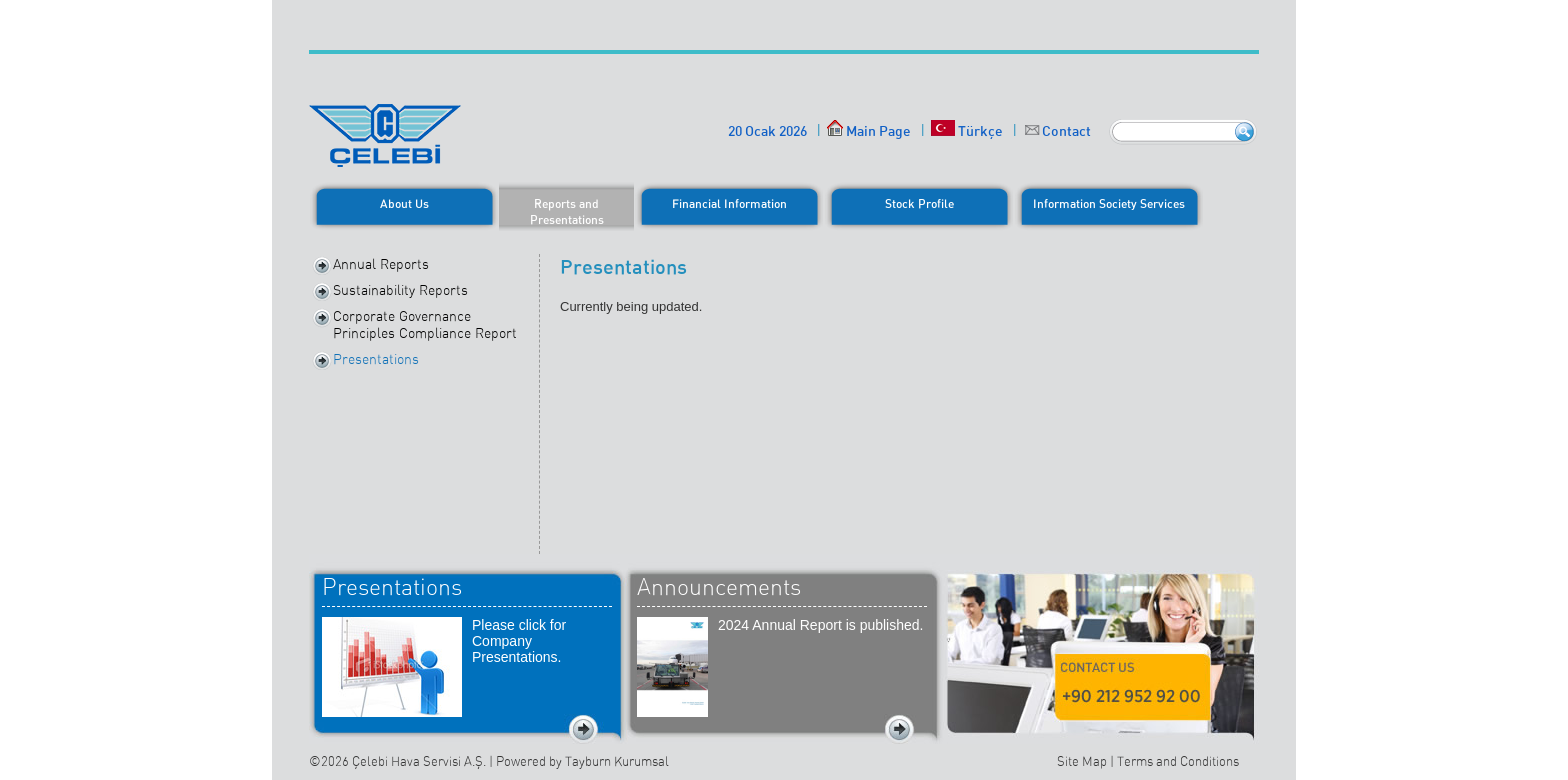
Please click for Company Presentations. (519, 641)
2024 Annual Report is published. (820, 625)
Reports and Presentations (567, 211)
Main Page (869, 130)
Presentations (376, 359)
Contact (1066, 130)
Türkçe (967, 130)
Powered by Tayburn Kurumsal (582, 761)
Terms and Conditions (1178, 761)
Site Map (1082, 761)
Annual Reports (381, 264)
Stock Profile (919, 203)
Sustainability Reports (400, 290)
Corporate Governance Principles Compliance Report (425, 324)
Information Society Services (1109, 203)
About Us (404, 203)
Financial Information (729, 203)
